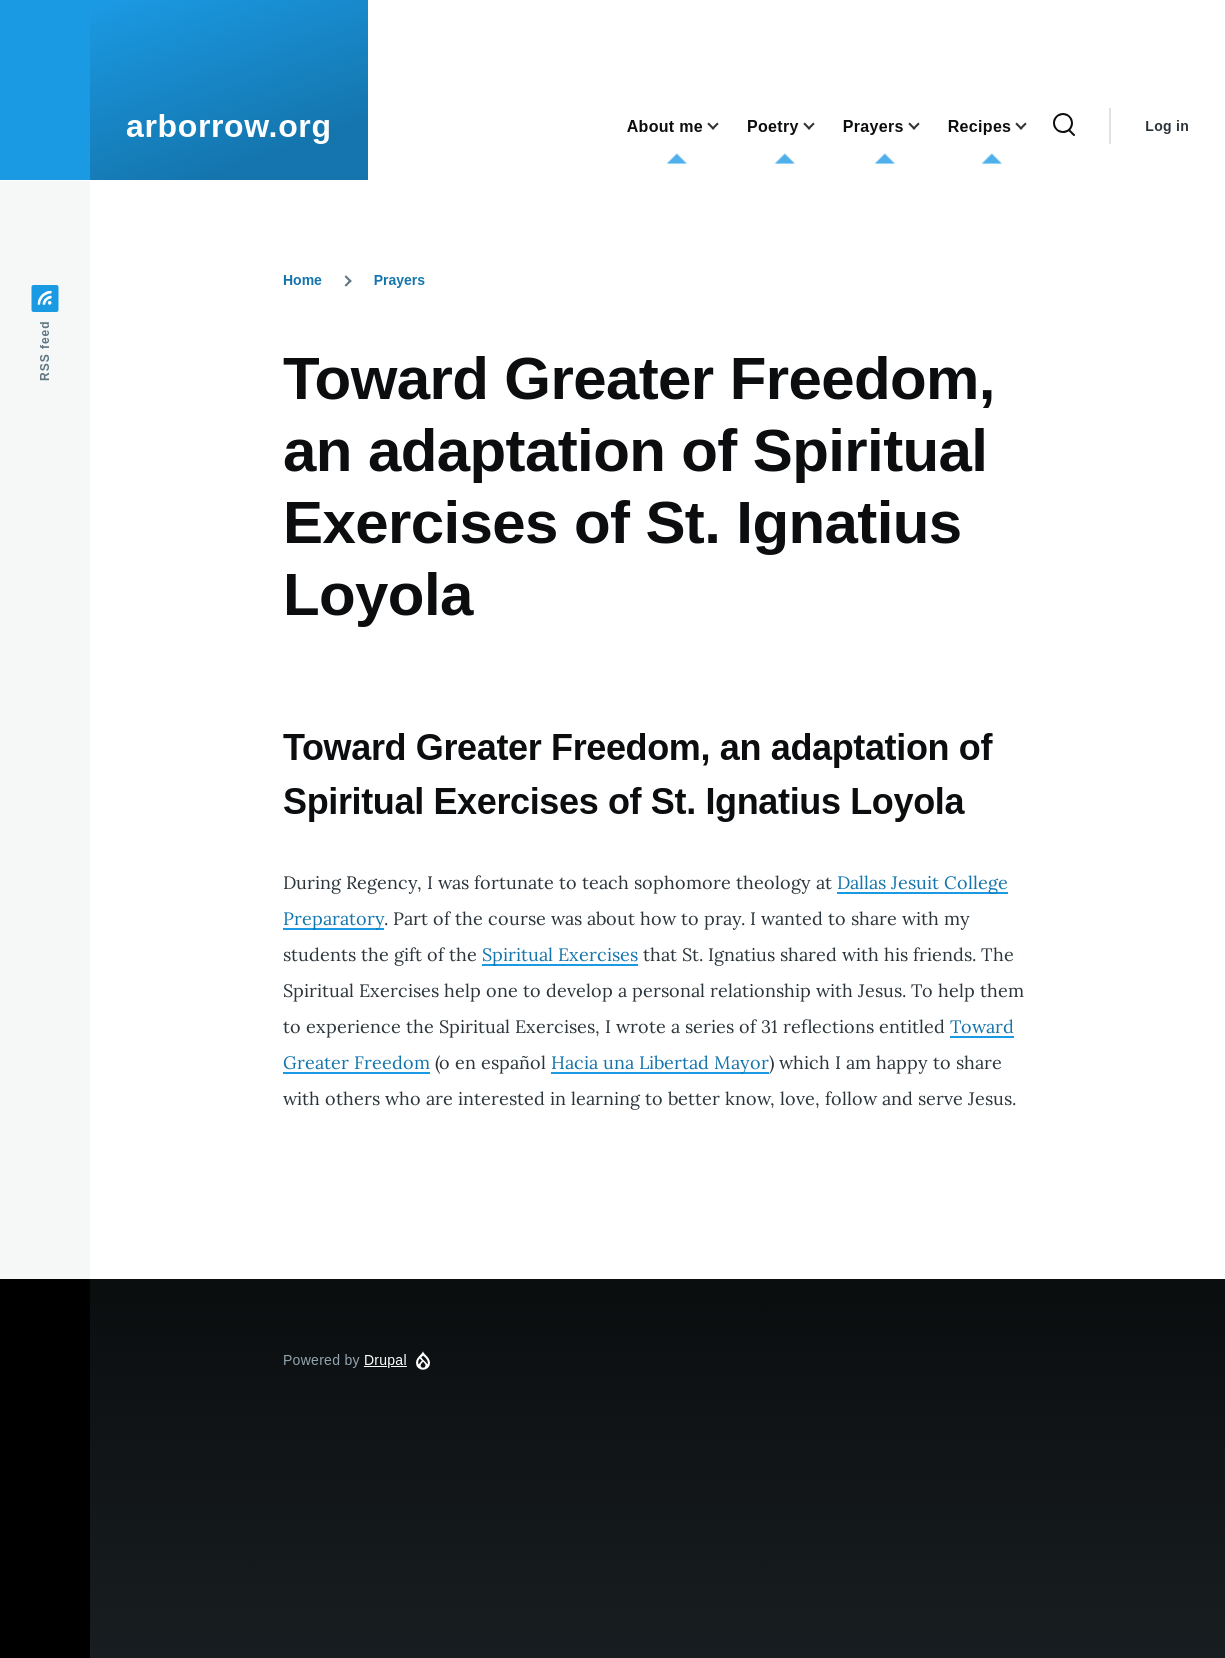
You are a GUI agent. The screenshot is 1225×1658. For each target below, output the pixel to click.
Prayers (399, 280)
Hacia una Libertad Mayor (660, 1062)
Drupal (385, 1360)
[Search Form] (1064, 126)
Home (302, 280)
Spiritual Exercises (560, 954)
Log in (1167, 126)
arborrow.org (229, 126)
